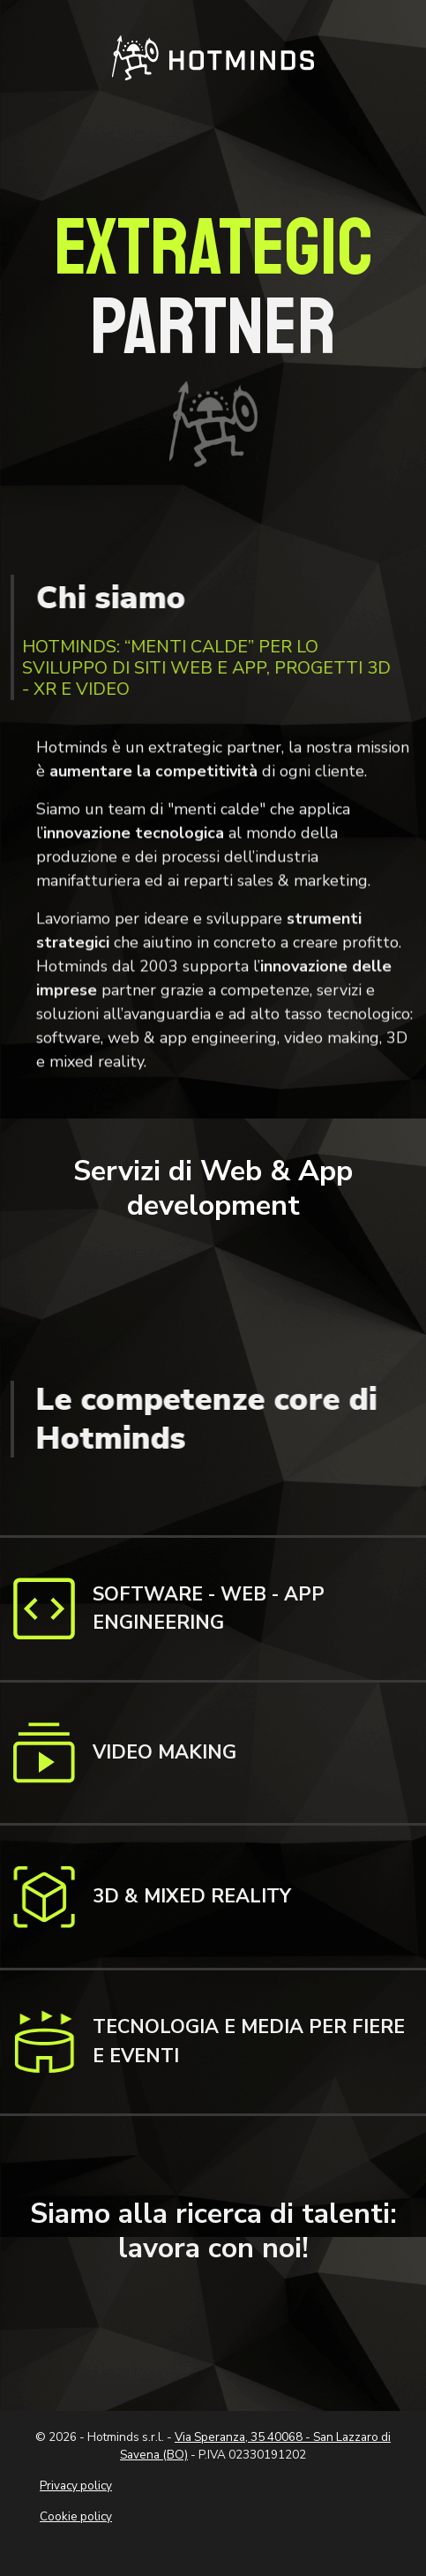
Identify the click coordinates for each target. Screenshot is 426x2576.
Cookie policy (76, 2516)
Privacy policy (76, 2485)
